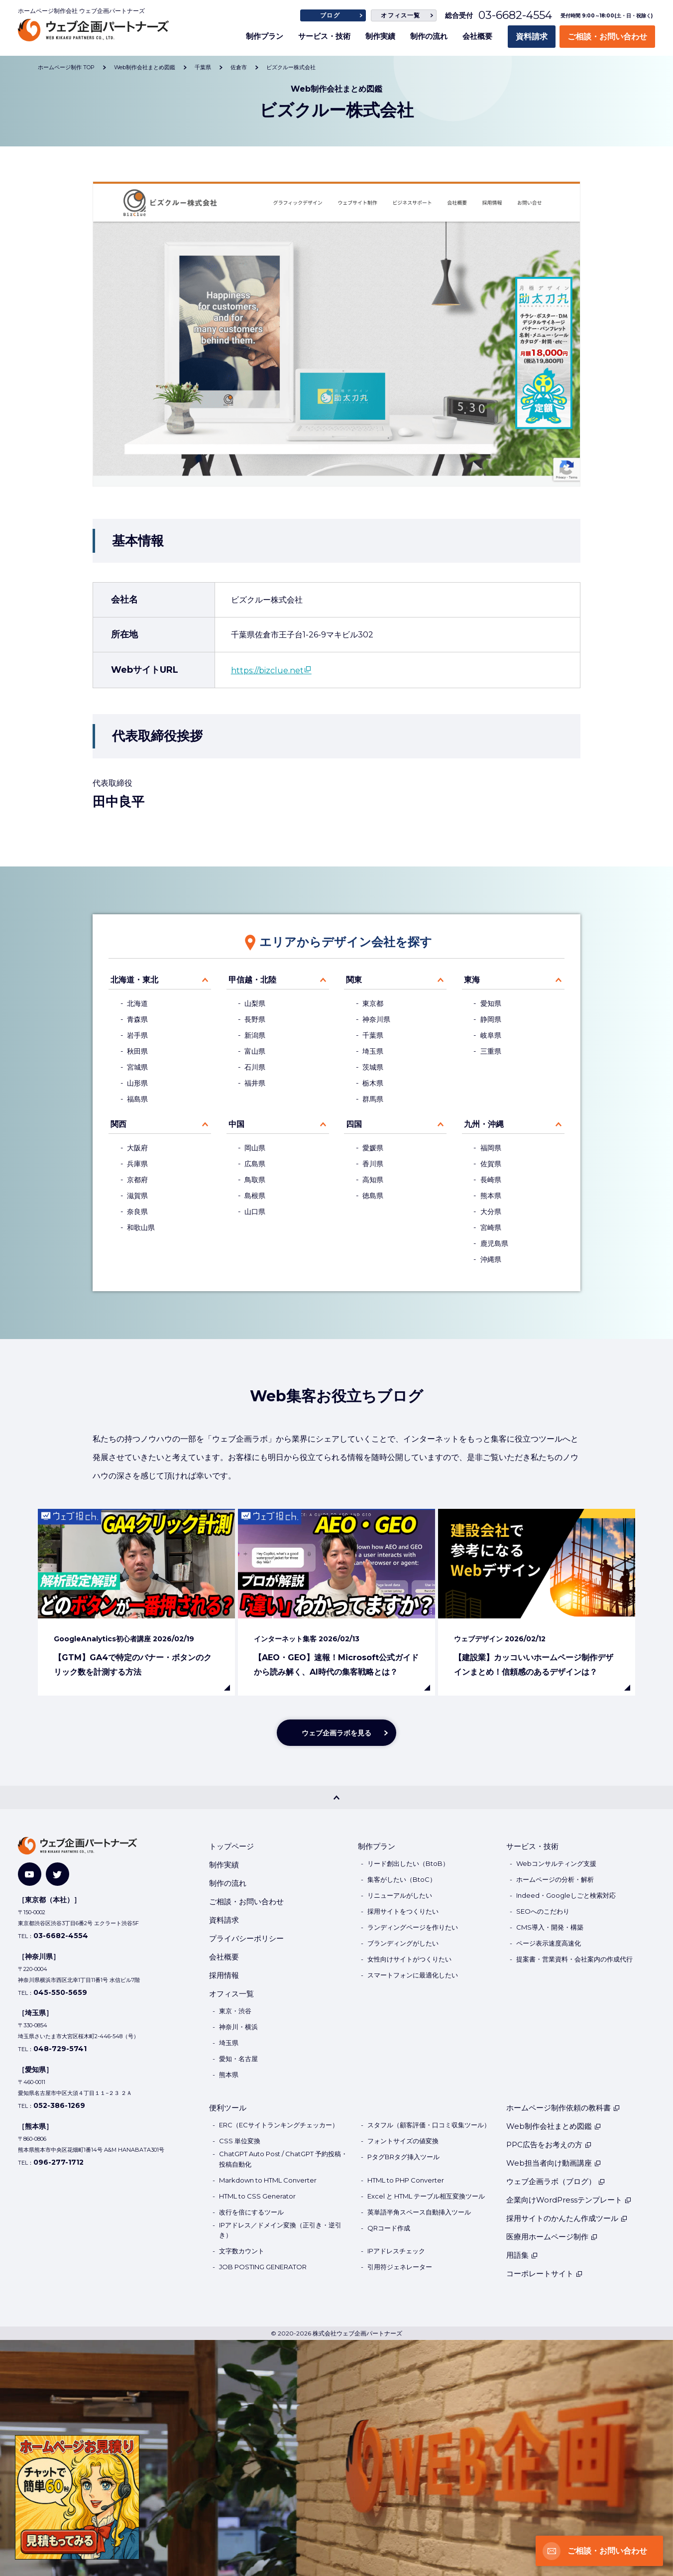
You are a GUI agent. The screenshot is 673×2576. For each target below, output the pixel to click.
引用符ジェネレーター (399, 2267)
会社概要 (477, 36)
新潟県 (254, 1035)
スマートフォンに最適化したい (412, 1975)
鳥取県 (254, 1179)
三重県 (490, 1051)
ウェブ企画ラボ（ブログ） (555, 2181)
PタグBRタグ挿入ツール (403, 2157)
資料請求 (532, 36)
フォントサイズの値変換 (403, 2141)
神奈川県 (376, 1019)
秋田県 (137, 1051)
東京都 (372, 1003)
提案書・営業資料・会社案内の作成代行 (574, 1959)
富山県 (254, 1051)
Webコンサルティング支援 (556, 1863)
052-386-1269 (59, 2105)
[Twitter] (57, 1874)
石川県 (254, 1067)
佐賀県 (490, 1163)
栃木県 (372, 1083)
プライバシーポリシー (246, 1938)
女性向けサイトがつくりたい (409, 1959)
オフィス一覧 (400, 15)
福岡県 (490, 1147)
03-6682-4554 (515, 15)
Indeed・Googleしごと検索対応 (566, 1895)
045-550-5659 (60, 1992)
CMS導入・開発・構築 (549, 1927)
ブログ (330, 15)
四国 (354, 1124)
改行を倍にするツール (251, 2212)
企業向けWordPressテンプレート (569, 2200)
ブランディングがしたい (403, 1943)
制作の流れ (429, 36)
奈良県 (137, 1211)
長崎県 (490, 1179)
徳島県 (372, 1195)
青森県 (137, 1019)
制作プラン (264, 36)
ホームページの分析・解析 (555, 1879)
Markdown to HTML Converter (268, 2180)
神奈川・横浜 (238, 2027)
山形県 (137, 1083)
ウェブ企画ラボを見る (336, 1732)
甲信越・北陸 (252, 979)
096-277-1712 (58, 2162)
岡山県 (254, 1147)
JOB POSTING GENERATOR (263, 2267)
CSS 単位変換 (239, 2141)
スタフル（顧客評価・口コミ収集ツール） (428, 2125)
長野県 (254, 1019)
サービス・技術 (324, 36)
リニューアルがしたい (399, 1895)
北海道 (137, 1003)
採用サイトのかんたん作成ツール (567, 2218)
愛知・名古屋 (238, 2059)
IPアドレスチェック (396, 2251)
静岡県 (490, 1019)
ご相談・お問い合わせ (607, 36)
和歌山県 (141, 1227)
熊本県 (490, 1195)
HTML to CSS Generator (257, 2196)
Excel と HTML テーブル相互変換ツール (426, 2196)
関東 (354, 979)
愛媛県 (372, 1147)
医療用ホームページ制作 (552, 2236)
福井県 (254, 1083)
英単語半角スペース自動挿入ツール (419, 2212)
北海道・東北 (134, 979)
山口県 (254, 1211)
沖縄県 (490, 1259)
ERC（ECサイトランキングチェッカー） (278, 2125)
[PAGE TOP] (336, 1797)
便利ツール (227, 2107)
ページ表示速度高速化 (548, 1943)
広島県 (254, 1163)
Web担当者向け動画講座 (553, 2163)
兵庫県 (137, 1163)
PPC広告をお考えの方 (549, 2144)
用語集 (522, 2255)
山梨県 (254, 1003)
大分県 (490, 1211)
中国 (236, 1124)
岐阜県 (490, 1035)
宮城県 (137, 1067)
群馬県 (372, 1099)
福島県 (137, 1099)
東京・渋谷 (235, 2011)
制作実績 (380, 36)
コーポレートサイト (544, 2273)
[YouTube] (29, 1874)
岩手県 (137, 1035)
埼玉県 (372, 1051)
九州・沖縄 (484, 1124)
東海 (472, 979)
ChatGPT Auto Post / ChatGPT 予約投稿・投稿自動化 (283, 2159)
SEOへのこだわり (542, 1911)
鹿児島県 (494, 1243)
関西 (118, 1124)
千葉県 (372, 1035)
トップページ (231, 1846)
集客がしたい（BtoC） (401, 1879)
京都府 (137, 1179)
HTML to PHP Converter (405, 2180)
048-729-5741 (60, 2048)
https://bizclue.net (267, 670)
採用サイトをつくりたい (403, 1911)
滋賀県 (137, 1195)
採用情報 (224, 1975)
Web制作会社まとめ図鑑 (553, 2126)
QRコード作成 (388, 2228)
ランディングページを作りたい (412, 1927)
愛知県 (490, 1003)
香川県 (372, 1163)
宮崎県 (490, 1227)
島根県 (254, 1195)
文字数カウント (241, 2251)
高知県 (372, 1179)
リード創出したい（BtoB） (408, 1863)
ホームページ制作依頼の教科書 (563, 2107)
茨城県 (372, 1067)
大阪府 (137, 1147)
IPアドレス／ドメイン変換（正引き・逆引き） (280, 2230)
